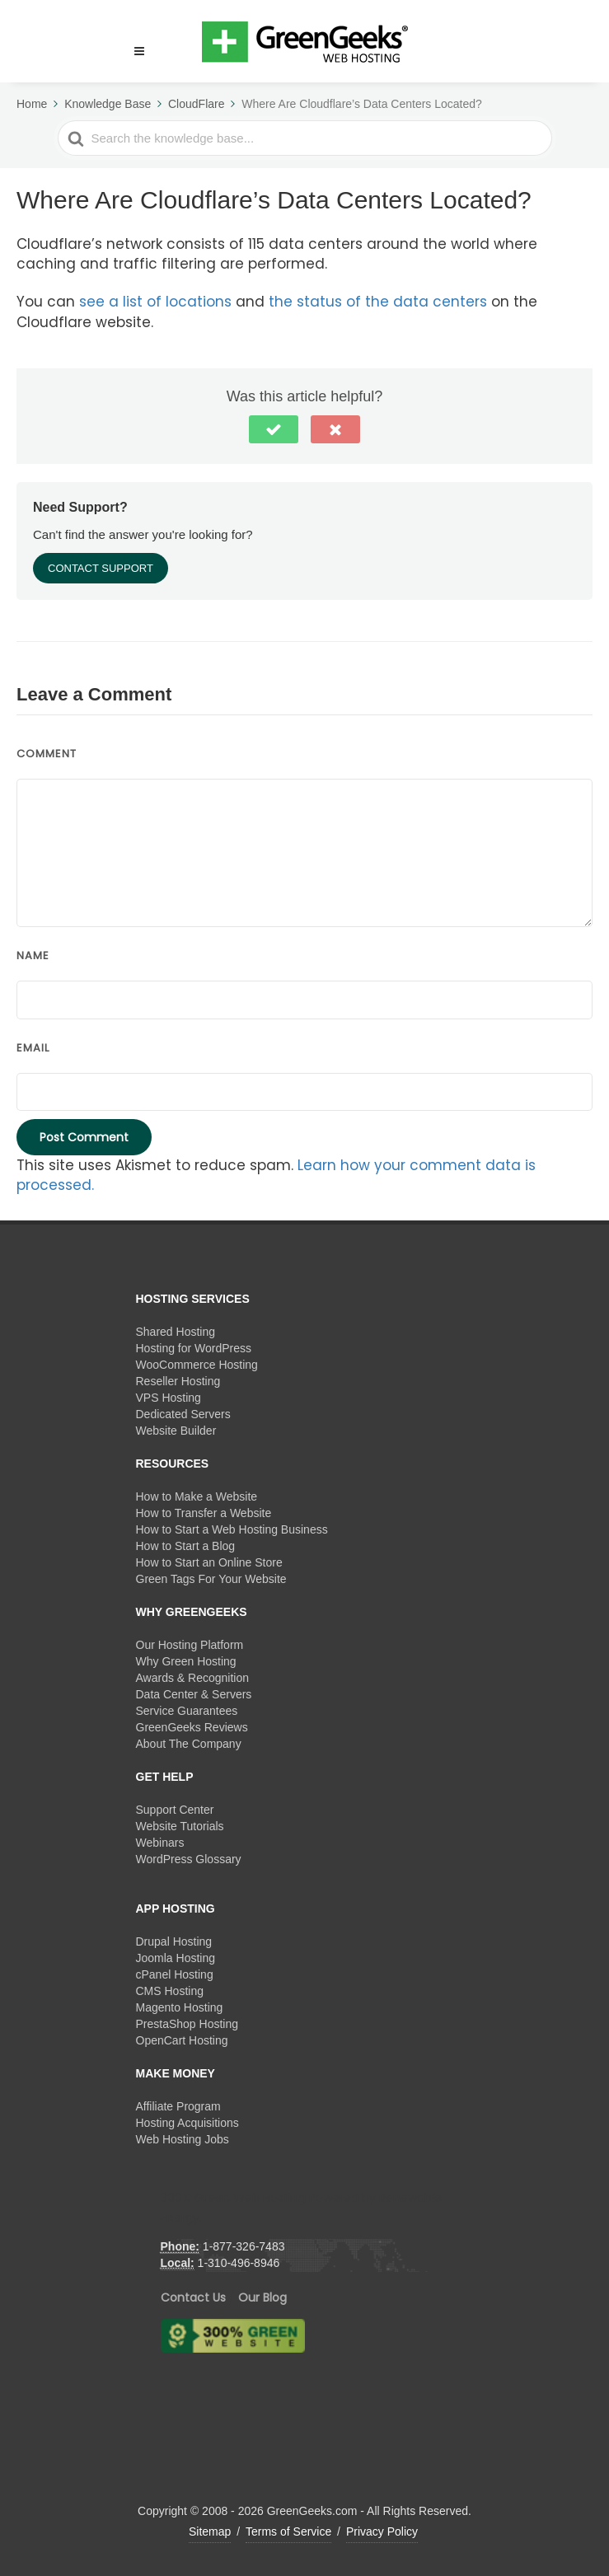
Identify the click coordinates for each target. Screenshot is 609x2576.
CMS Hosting (170, 1991)
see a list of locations (155, 301)
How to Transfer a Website (204, 1513)
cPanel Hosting (174, 1974)
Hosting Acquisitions (187, 2122)
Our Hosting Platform (190, 1644)
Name (32, 955)
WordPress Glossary (188, 1859)
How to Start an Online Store (209, 1562)
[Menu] (139, 51)
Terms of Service (288, 2531)
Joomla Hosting (176, 1958)
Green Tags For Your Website (211, 1578)
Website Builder (176, 1430)
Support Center (175, 1809)
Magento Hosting (179, 2007)
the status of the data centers (378, 301)
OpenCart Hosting (182, 2040)
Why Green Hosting (186, 1661)
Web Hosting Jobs (182, 2139)
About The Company (188, 1743)
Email (32, 1048)
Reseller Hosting (178, 1381)
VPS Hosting (168, 1397)
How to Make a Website (197, 1496)
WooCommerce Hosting (197, 1364)
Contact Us (193, 2297)
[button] (131, 41)
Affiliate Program (178, 2106)
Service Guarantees (187, 1710)
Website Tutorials (180, 1826)
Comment (46, 753)
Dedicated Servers (183, 1414)
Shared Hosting (176, 1331)
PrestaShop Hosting (187, 2023)
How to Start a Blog (186, 1546)
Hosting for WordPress (194, 1348)
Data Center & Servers (194, 1694)
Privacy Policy (382, 2531)
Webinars (160, 1842)
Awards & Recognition (192, 1677)
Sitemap (210, 2531)
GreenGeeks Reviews (192, 1727)
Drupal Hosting (174, 1941)
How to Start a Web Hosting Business (232, 1529)
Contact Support (100, 568)
